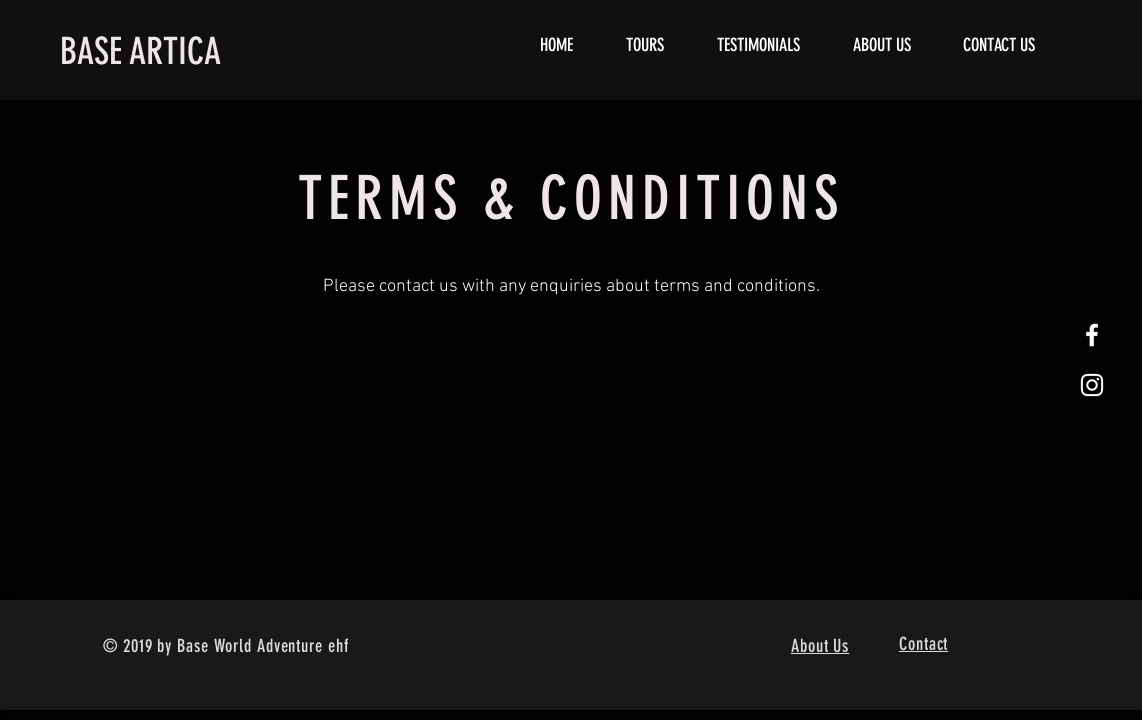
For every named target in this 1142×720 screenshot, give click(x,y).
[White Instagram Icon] (1092, 385)
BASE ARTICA (140, 51)
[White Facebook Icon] (1092, 335)
